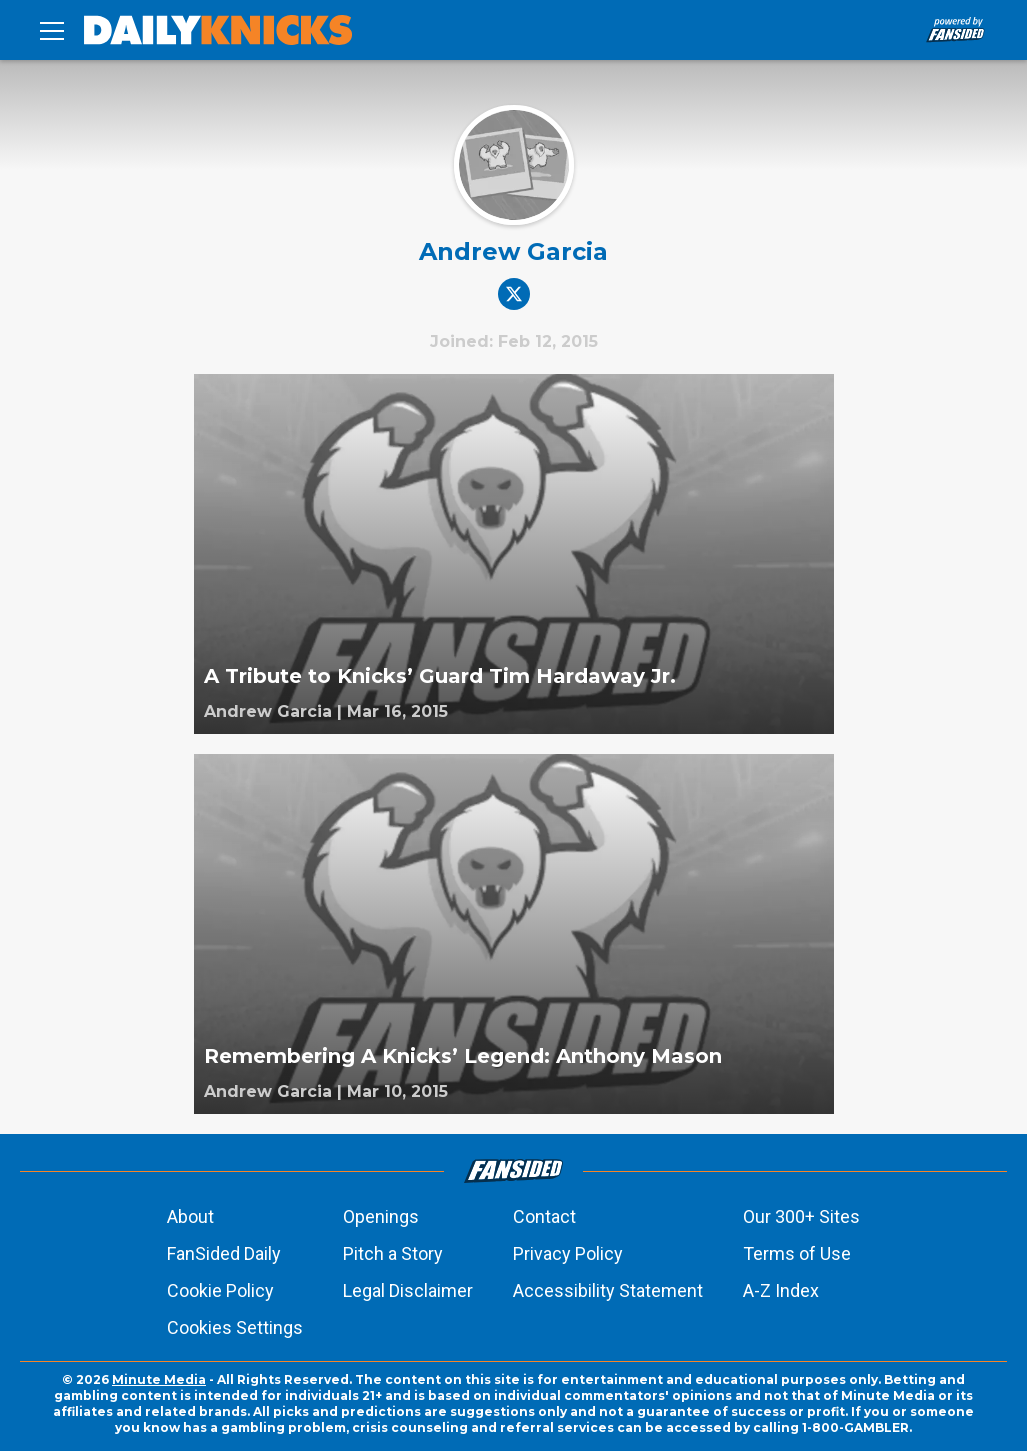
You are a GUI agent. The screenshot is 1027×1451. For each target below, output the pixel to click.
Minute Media (159, 1379)
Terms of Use (797, 1253)
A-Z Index (781, 1290)
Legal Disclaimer (408, 1290)
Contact (544, 1216)
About (190, 1216)
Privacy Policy (568, 1253)
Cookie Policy (220, 1290)
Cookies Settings (235, 1327)
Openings (381, 1216)
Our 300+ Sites (801, 1216)
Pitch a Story (393, 1253)
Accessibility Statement (608, 1290)
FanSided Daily (224, 1253)
